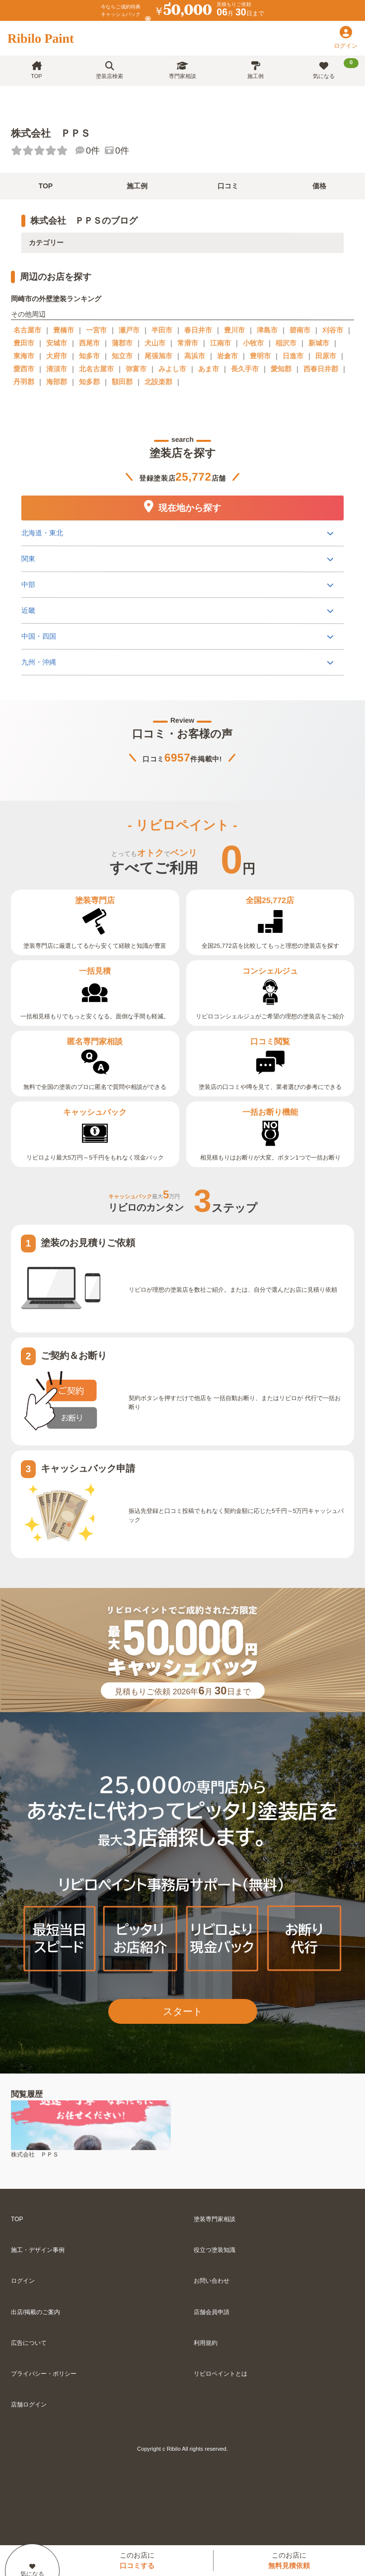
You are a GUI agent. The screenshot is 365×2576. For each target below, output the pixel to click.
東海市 (23, 356)
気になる (336, 68)
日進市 (293, 356)
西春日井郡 (320, 369)
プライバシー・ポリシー (43, 2373)
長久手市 (245, 369)
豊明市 (260, 356)
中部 (28, 584)
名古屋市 (27, 330)
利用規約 (206, 2342)
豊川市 (234, 330)
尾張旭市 (158, 356)
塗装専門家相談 (214, 2219)
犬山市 (155, 343)
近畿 (28, 610)
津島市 (267, 330)
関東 (28, 558)
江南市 (220, 343)
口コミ (228, 186)
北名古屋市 (96, 369)
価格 (319, 186)
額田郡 (122, 382)
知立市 (122, 356)
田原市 (325, 356)
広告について (29, 2342)
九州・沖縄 (38, 661)
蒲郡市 (122, 343)
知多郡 (89, 382)
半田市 (161, 330)
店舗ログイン (29, 2404)
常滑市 (187, 343)
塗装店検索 (109, 70)
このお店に (137, 2560)
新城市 (318, 343)
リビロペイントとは (220, 2373)
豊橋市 (63, 330)
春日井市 (198, 330)
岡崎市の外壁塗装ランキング (56, 299)
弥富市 (136, 369)
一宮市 (96, 330)
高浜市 (194, 356)
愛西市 (23, 369)
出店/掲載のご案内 (35, 2312)
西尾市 (89, 343)
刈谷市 (332, 330)
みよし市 (172, 369)
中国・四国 (38, 636)
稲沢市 (286, 343)
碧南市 (300, 330)
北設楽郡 (158, 382)
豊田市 (23, 343)
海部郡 (56, 382)
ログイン (23, 2280)
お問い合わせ (211, 2280)
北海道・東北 (42, 532)
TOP (36, 70)
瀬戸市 (129, 330)
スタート (183, 2011)
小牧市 (253, 343)
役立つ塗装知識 (214, 2249)
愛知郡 (281, 369)
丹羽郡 (23, 382)
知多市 (89, 356)
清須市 (56, 369)
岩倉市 (227, 356)
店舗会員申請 (211, 2312)
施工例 (255, 70)
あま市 (208, 369)
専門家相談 (182, 70)
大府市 (56, 356)
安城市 (56, 343)
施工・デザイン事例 (38, 2249)
